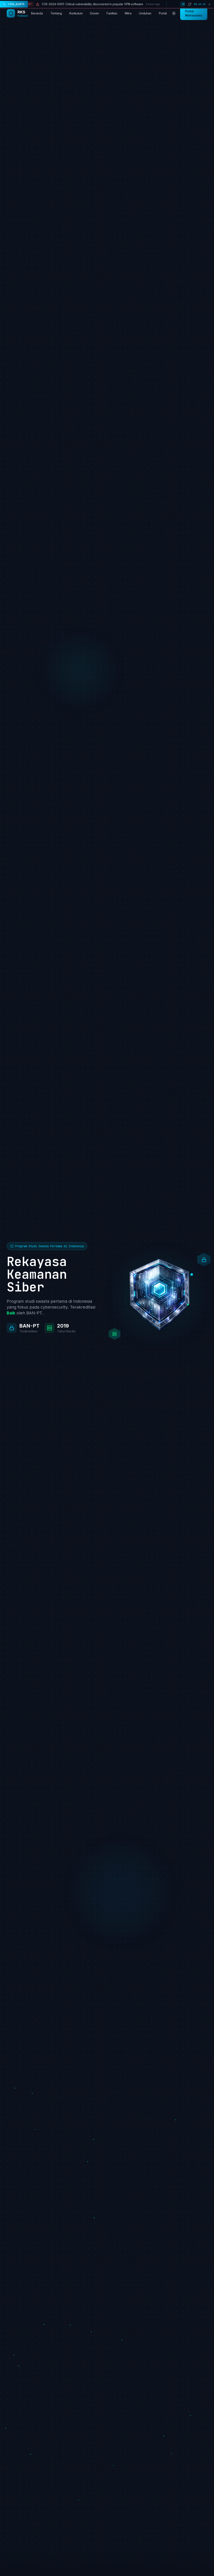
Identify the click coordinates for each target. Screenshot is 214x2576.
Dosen (94, 13)
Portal (163, 13)
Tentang (56, 13)
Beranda (37, 13)
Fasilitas (112, 13)
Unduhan (145, 13)
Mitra (128, 13)
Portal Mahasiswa (193, 13)
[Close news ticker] (209, 4)
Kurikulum (76, 13)
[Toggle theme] (174, 13)
